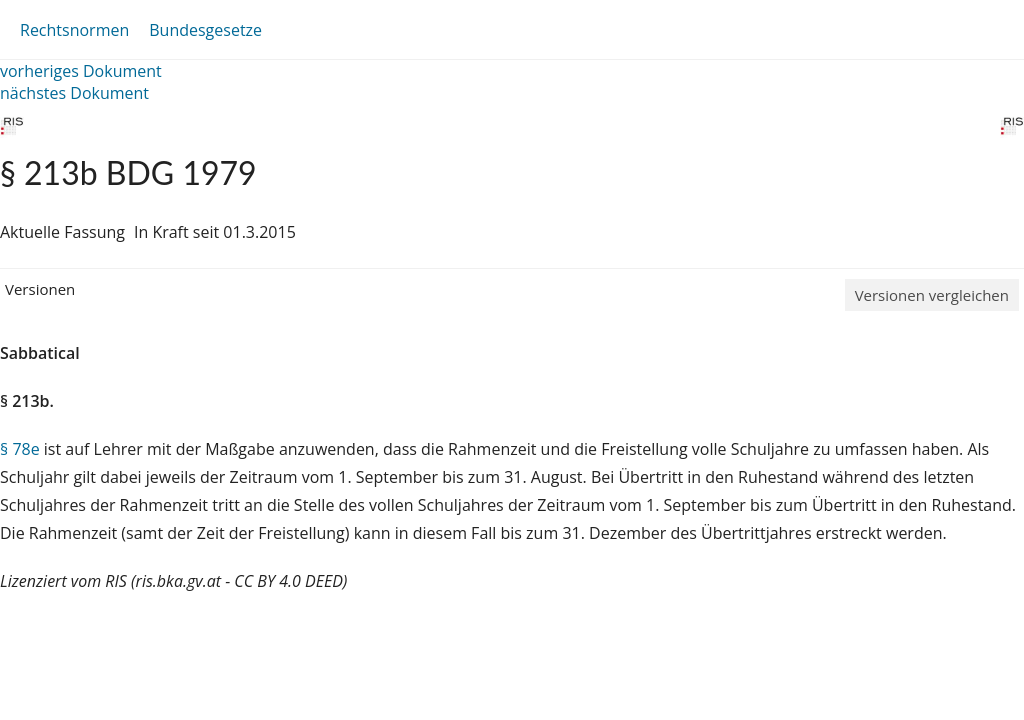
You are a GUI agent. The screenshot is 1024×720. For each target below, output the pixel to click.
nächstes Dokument (74, 93)
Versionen (40, 289)
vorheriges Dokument (81, 71)
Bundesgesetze (205, 30)
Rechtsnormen (74, 30)
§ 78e (20, 449)
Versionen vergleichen (932, 295)
